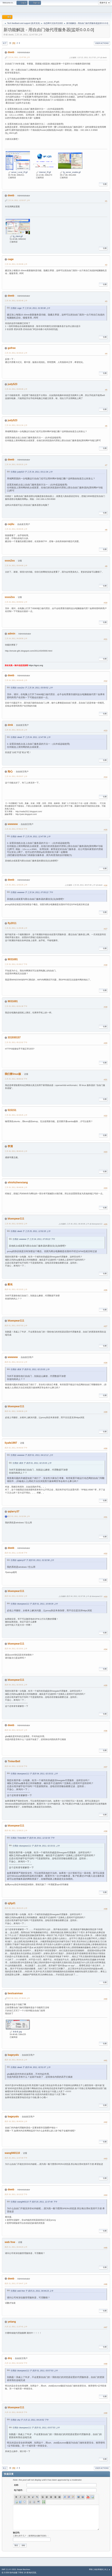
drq (10, 2358)
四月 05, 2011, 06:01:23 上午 (16, 1908)
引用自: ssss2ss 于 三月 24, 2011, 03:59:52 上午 (31, 688)
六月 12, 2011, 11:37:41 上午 (16, 2327)
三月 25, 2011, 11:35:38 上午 (16, 928)
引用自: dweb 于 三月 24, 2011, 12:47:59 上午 (30, 737)
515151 (12, 1110)
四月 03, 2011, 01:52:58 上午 (18, 1516)
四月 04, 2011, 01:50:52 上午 (16, 1596)
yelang (12, 2321)
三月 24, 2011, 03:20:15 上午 (16, 464)
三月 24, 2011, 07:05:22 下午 (16, 829)
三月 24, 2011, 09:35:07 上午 (16, 776)
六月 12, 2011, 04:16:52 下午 (16, 2363)
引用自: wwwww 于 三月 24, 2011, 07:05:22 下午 (31, 892)
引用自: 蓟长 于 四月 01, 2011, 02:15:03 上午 (30, 1369)
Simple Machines (23, 2569)
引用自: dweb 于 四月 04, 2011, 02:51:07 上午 (30, 2067)
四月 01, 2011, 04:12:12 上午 (16, 1362)
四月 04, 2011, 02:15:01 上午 (16, 1649)
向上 (4, 2468)
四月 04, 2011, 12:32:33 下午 (16, 1766)
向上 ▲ (107, 2569)
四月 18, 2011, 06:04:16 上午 (16, 2060)
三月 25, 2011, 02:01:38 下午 (16, 1006)
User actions (102, 43)
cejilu (11, 524)
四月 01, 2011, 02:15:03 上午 (16, 1289)
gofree (12, 348)
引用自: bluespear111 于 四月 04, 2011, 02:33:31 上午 (34, 1774)
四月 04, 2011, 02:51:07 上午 (16, 1730)
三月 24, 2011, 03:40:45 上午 (16, 529)
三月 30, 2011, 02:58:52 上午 (16, 1224)
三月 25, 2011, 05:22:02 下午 (16, 1042)
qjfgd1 (11, 1903)
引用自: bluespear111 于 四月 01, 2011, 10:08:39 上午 (34, 1604)
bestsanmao (15, 1993)
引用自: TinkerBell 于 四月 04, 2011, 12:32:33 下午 (32, 1838)
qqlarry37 (13, 1511)
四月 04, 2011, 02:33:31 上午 (16, 1685)
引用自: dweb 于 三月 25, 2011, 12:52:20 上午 (30, 1231)
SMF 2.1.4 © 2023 (9, 2569)
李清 (10, 1146)
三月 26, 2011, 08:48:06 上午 (16, 1187)
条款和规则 (98, 2569)
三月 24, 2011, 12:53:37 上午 (18, 200)
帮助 (91, 2569)
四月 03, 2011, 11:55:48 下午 (16, 1553)
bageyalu (13, 2054)
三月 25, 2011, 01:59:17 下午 (16, 964)
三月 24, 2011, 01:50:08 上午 (16, 264)
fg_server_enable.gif (70, 172)
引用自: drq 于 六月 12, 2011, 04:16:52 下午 (29, 2420)
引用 (103, 184)
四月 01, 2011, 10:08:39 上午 (16, 1411)
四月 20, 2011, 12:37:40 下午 (16, 2158)
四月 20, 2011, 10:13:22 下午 (16, 2194)
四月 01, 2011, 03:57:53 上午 (16, 1326)
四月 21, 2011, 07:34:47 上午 (16, 2283)
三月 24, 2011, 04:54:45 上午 (16, 680)
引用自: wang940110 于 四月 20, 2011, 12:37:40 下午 (33, 2202)
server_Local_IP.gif (18, 172)
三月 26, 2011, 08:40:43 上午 (16, 1151)
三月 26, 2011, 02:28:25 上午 (16, 1115)
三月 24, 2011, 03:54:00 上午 (16, 565)
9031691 (13, 959)
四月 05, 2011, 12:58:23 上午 (16, 1830)
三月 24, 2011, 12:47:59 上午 (18, 57)
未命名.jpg (16, 2032)
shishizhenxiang (18, 1182)
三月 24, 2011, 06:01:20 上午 (16, 730)
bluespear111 (16, 1218)
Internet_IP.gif (43, 172)
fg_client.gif (16, 236)
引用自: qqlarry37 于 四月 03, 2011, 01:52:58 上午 (32, 1560)
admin (11, 633)
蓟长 (10, 1284)
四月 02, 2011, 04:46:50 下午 (16, 1448)
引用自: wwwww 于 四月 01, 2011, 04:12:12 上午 (31, 1455)
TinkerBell (14, 1761)
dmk (10, 725)
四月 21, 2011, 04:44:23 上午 (16, 2247)
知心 (10, 771)
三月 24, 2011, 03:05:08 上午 (16, 389)
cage (10, 259)
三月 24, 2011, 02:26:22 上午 (16, 353)
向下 (4, 43)
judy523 (12, 384)
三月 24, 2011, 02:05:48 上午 (16, 301)
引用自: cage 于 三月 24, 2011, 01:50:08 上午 (30, 308)
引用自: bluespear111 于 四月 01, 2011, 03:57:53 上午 (34, 2371)
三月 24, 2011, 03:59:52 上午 (16, 602)
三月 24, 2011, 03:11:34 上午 (16, 425)
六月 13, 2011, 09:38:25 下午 (16, 2412)
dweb (11, 52)
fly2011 (12, 923)
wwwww (13, 824)
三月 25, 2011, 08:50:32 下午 (16, 1079)
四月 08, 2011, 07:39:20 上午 (18, 1998)
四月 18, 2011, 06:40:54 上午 (16, 2121)
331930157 (14, 1037)
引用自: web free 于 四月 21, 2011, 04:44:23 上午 (31, 2291)
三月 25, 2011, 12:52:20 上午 (16, 885)
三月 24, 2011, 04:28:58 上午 (16, 638)
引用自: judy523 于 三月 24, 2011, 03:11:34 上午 (31, 472)
